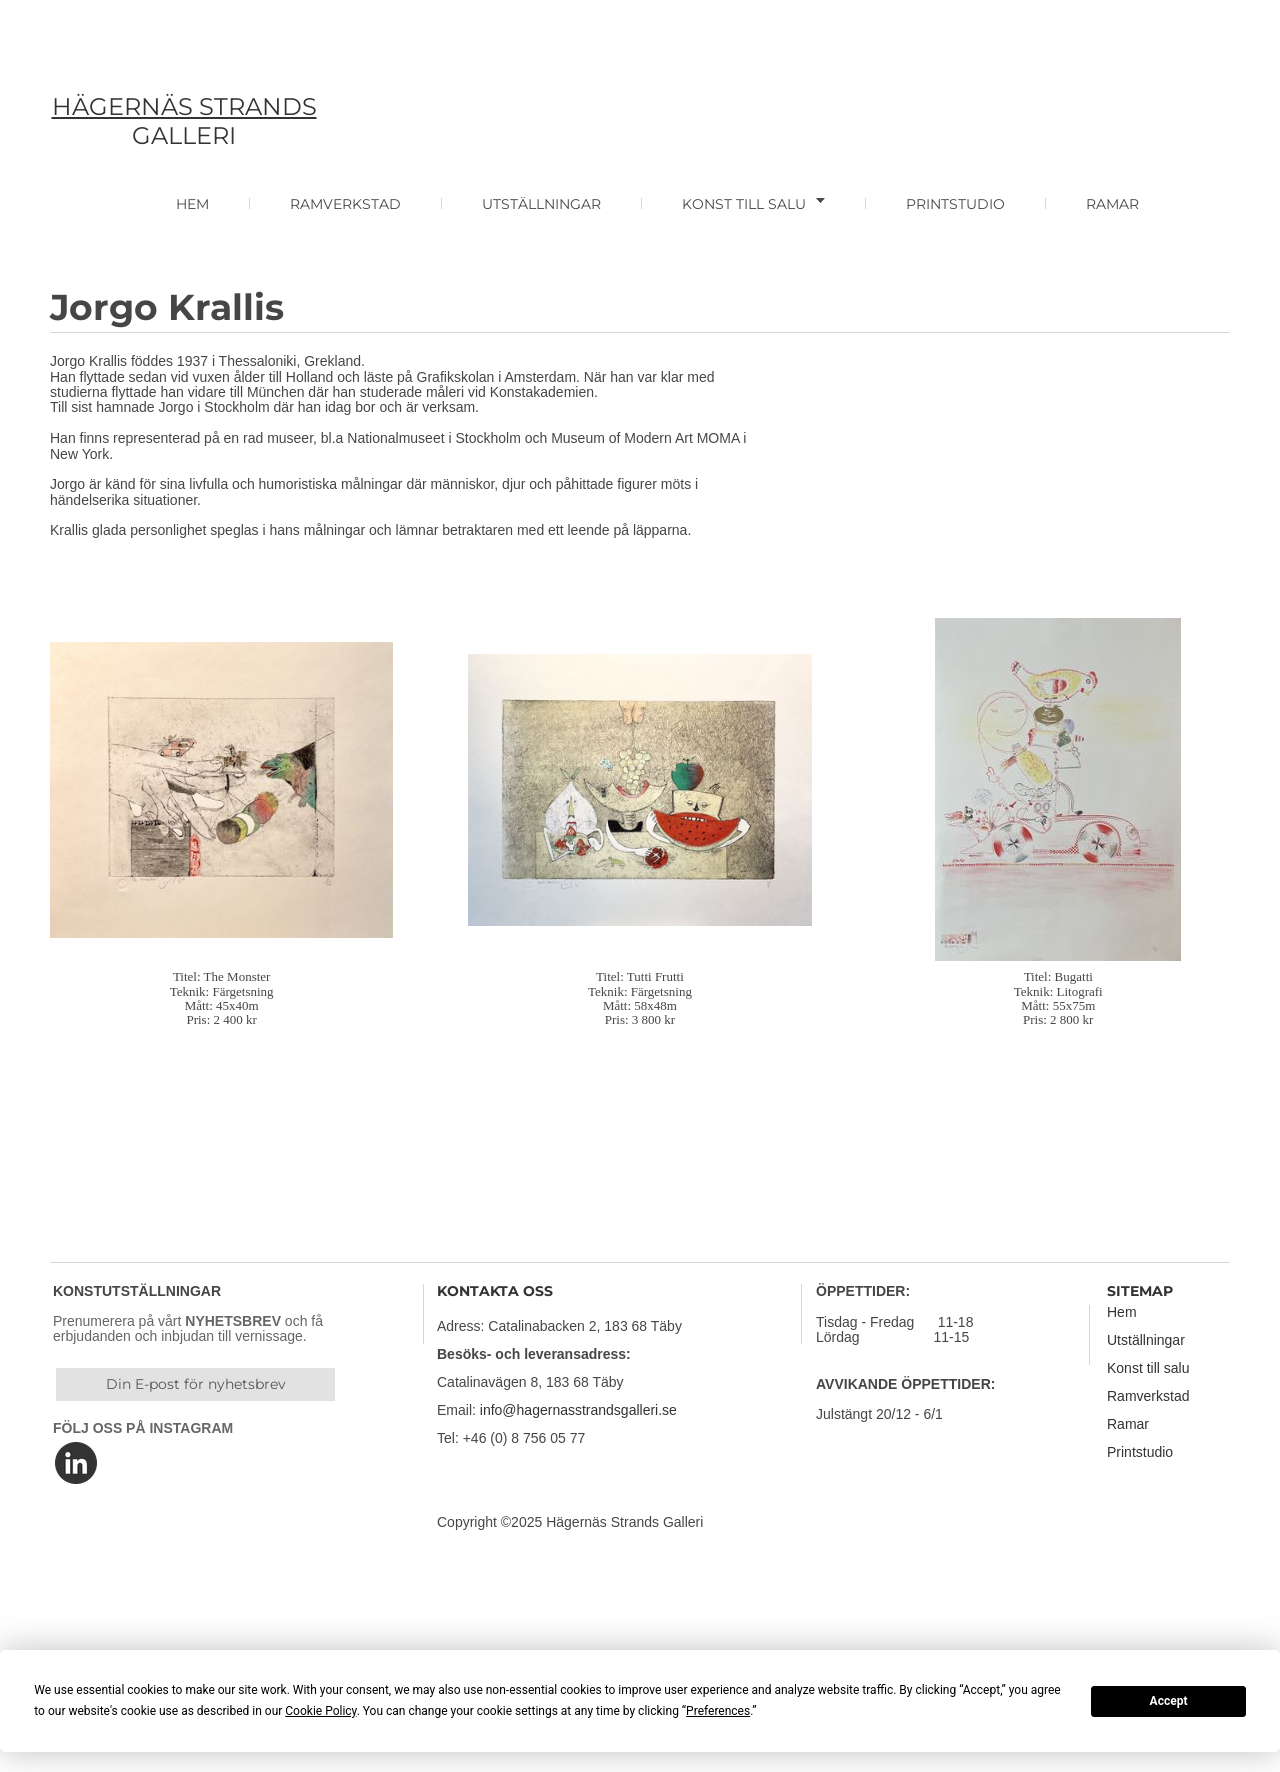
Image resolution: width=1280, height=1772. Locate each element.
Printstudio (1140, 1452)
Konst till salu (1148, 1368)
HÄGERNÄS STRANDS (184, 106)
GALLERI (184, 135)
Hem (1122, 1312)
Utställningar (1146, 1340)
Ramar (1128, 1424)
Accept (1169, 1701)
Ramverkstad (1148, 1396)
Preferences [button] (718, 1711)
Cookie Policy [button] (320, 1711)
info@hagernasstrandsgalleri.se (578, 1410)
